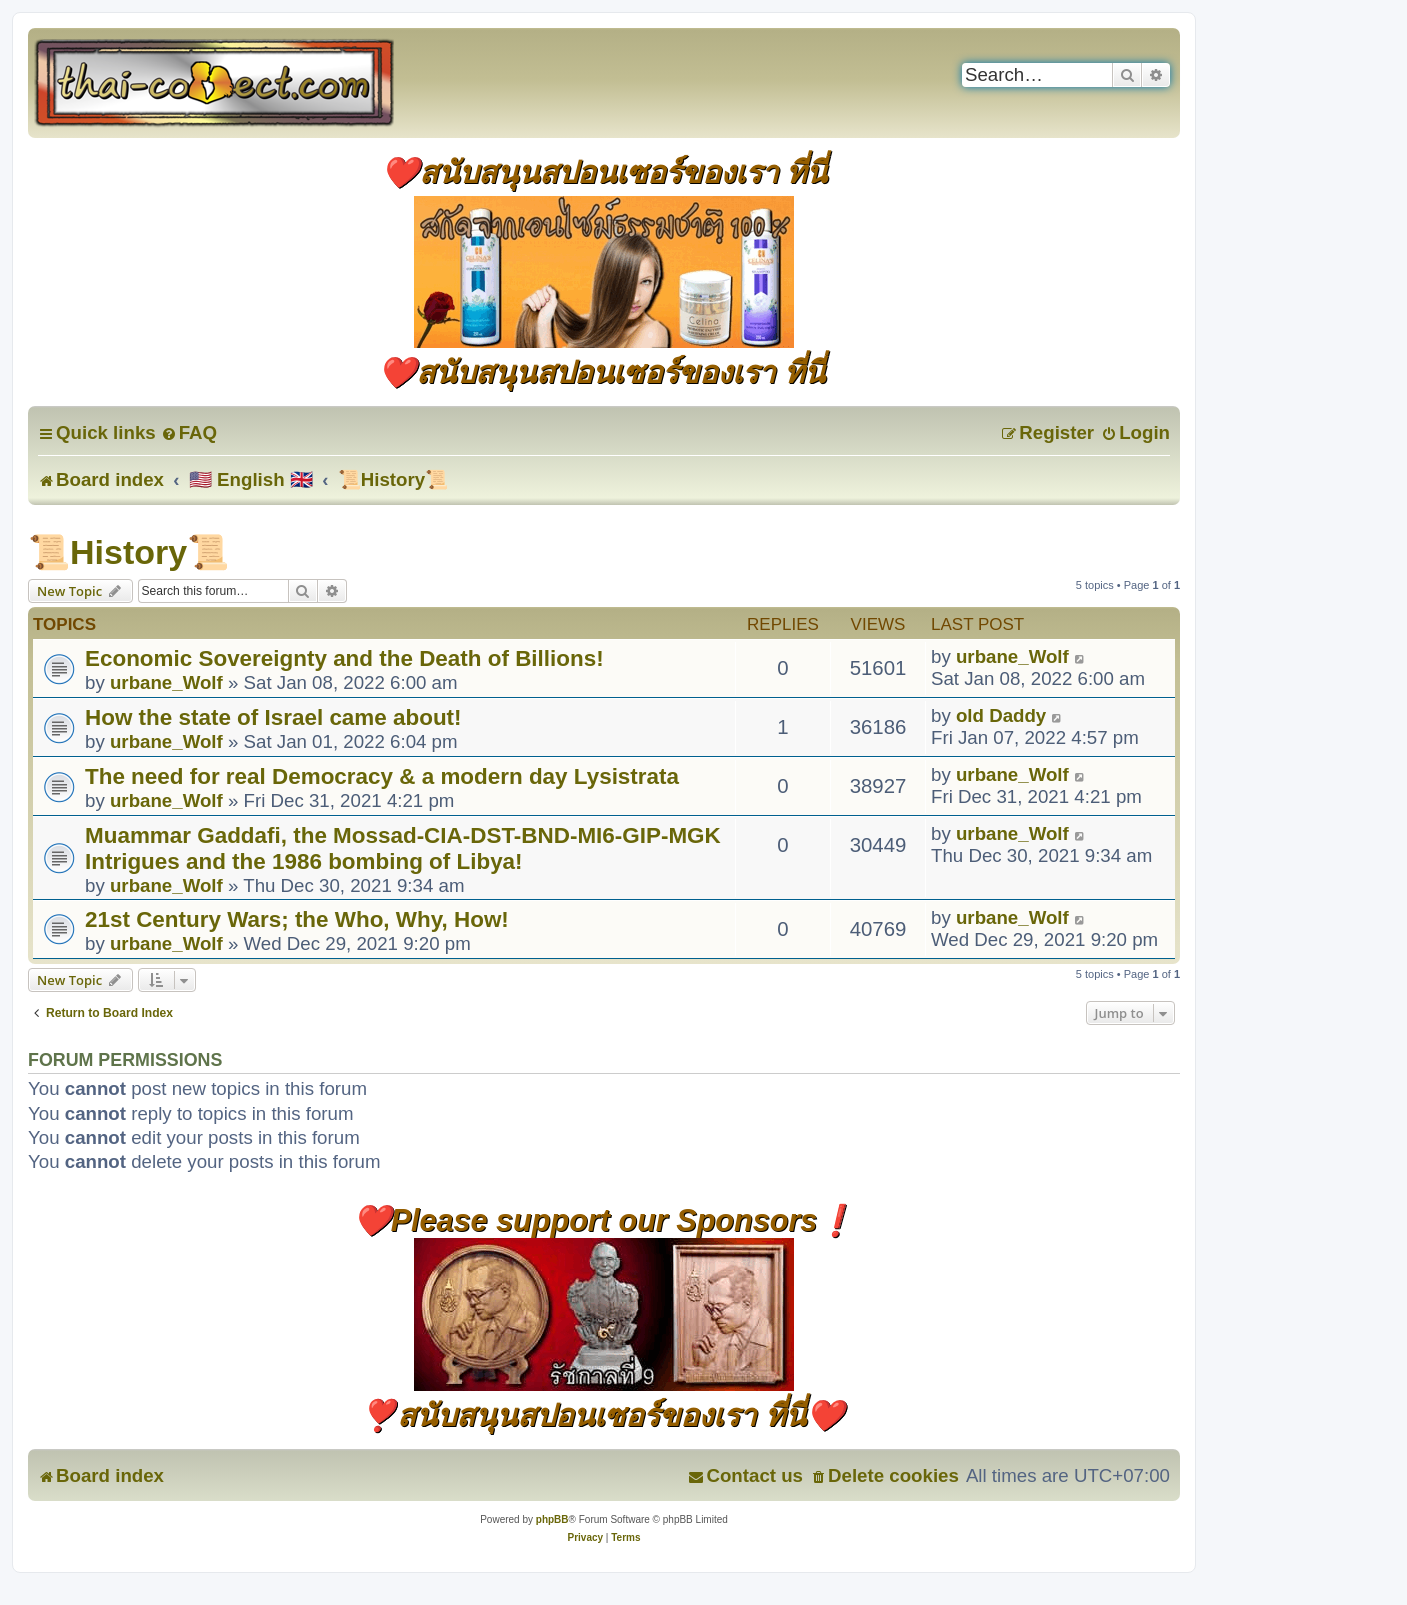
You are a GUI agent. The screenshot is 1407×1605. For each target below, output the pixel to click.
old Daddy (1001, 715)
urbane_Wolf (166, 682)
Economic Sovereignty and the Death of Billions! (344, 658)
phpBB (552, 1519)
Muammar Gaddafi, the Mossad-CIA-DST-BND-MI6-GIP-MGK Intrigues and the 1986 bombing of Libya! (403, 848)
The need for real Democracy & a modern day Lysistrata (382, 776)
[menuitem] (189, 432)
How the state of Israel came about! (273, 717)
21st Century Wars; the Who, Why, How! (297, 919)
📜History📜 (128, 552)
